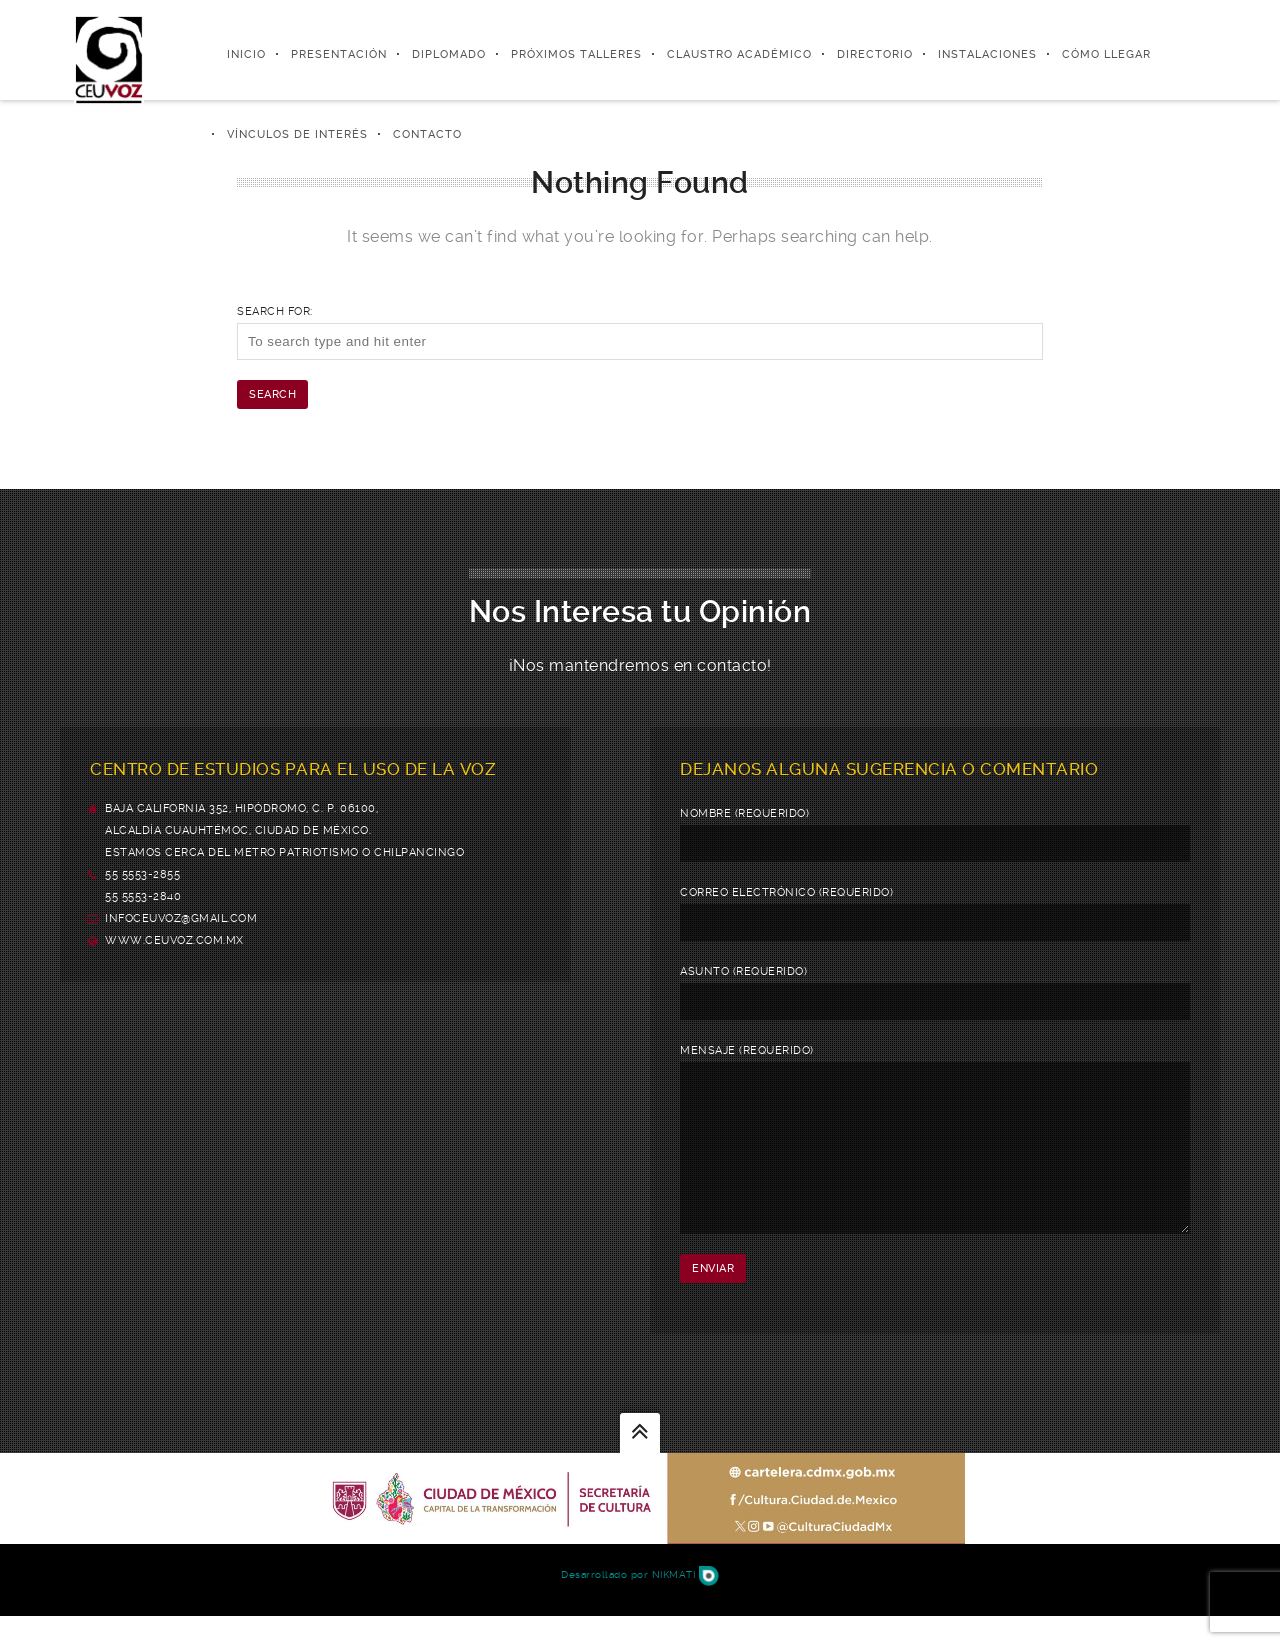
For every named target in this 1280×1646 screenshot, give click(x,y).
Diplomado (449, 54)
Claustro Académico (739, 54)
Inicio (246, 54)
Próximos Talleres (576, 54)
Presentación (339, 54)
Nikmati (685, 1604)
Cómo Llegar (1106, 54)
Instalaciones (987, 54)
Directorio (875, 54)
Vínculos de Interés (297, 134)
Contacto (427, 134)
